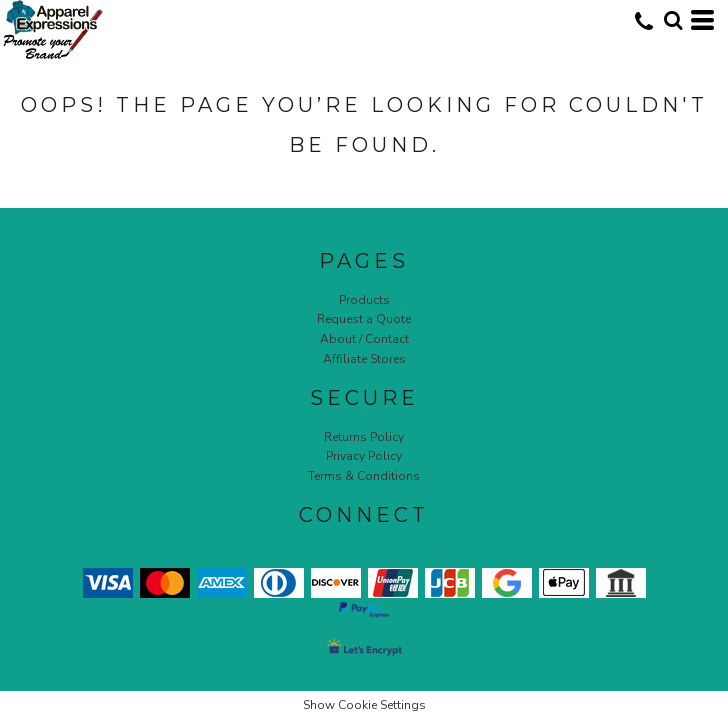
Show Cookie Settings (364, 705)
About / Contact (364, 339)
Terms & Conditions (364, 476)
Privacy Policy (364, 456)
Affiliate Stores (364, 359)
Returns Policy (364, 437)
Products (364, 300)
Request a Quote (364, 319)
